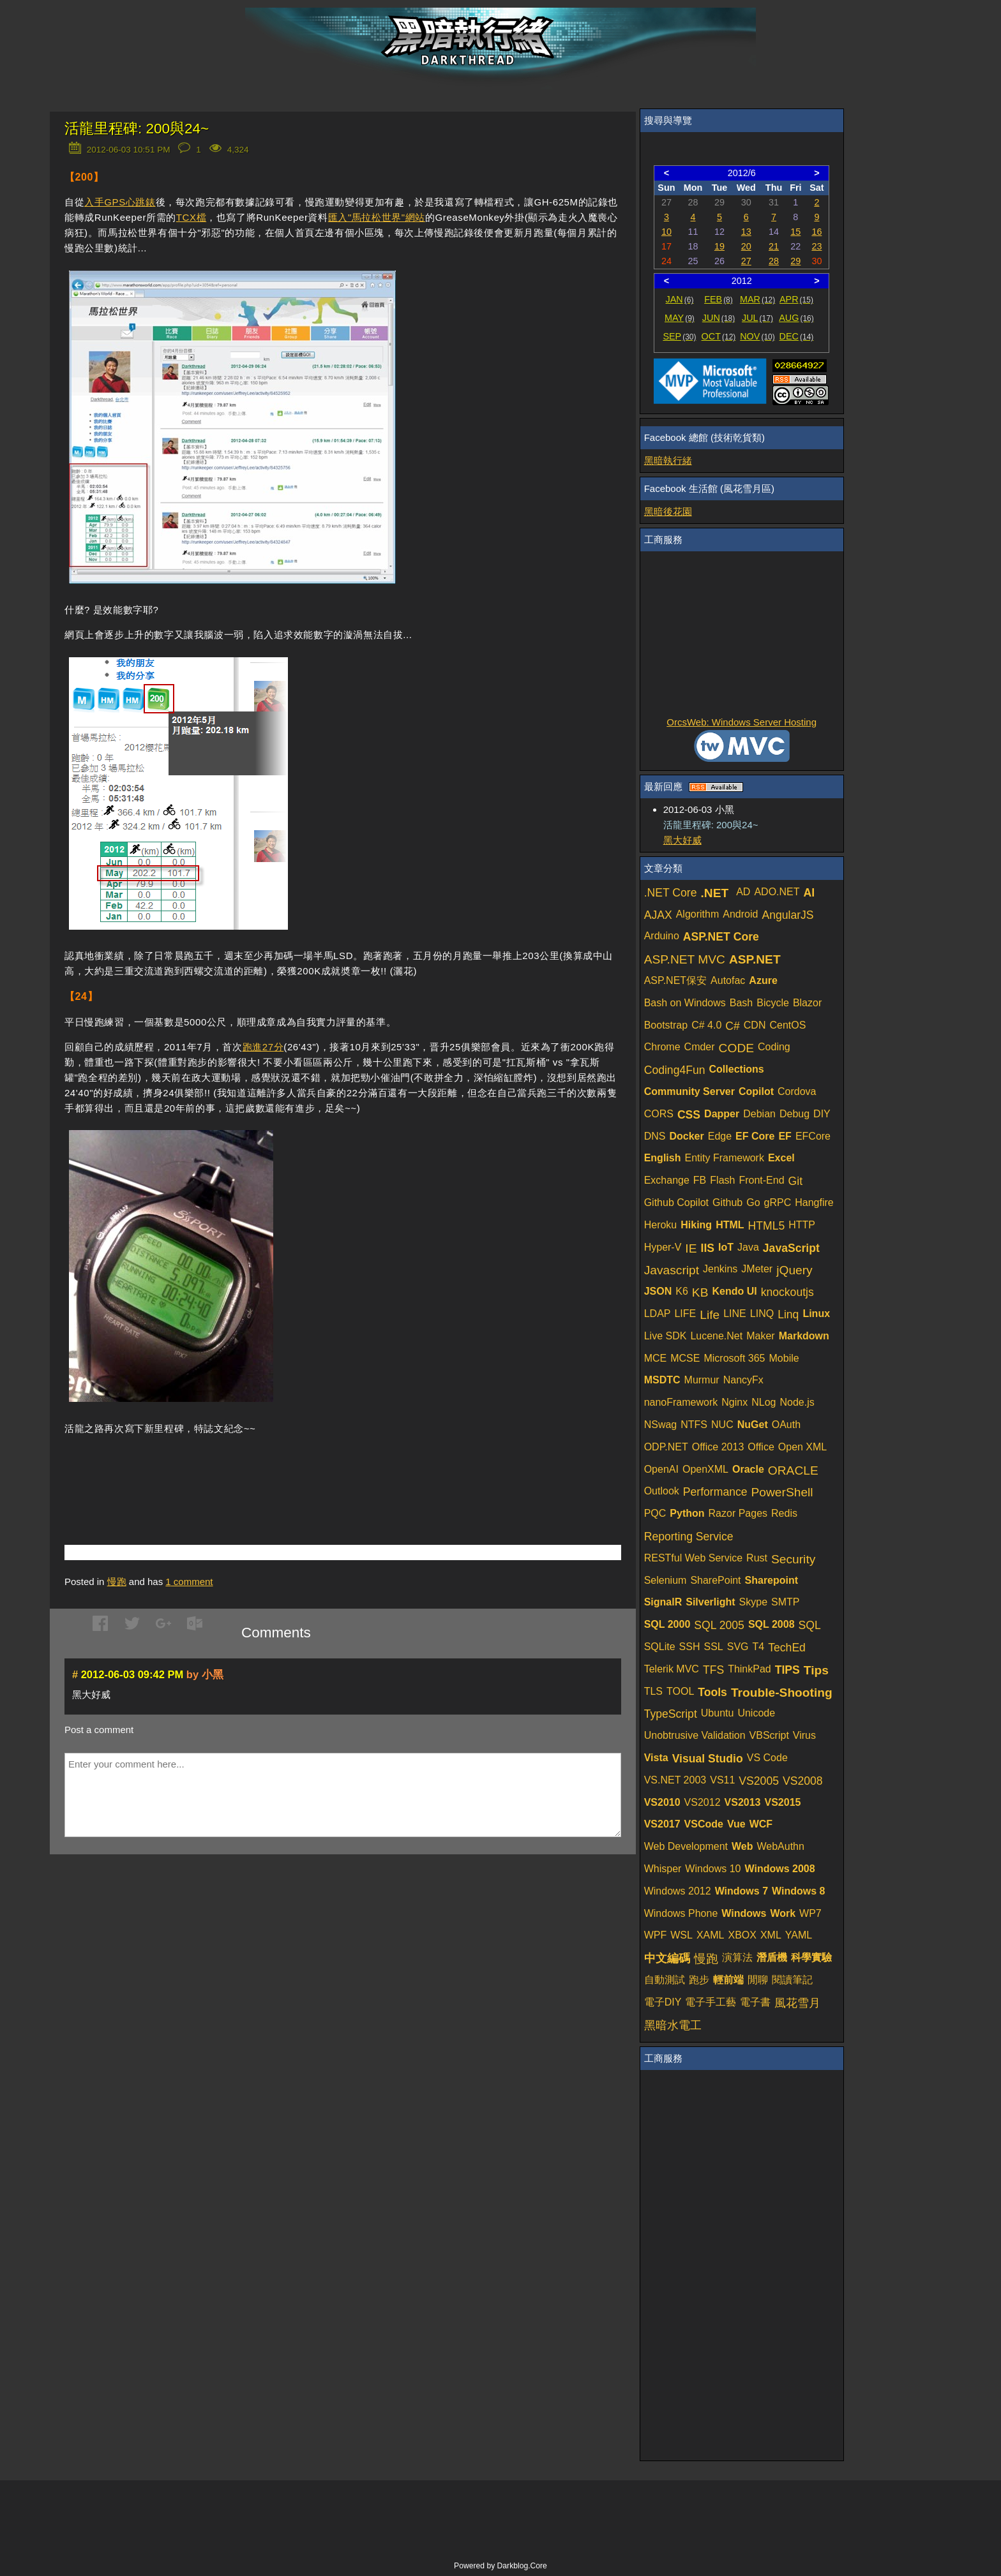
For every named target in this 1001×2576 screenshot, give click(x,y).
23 (816, 246)
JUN (718, 318)
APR (796, 299)
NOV (757, 336)
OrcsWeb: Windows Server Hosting (741, 722)
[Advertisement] (213, 1471)
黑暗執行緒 (668, 460)
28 (774, 261)
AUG (796, 318)
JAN (680, 299)
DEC (796, 336)
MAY (680, 318)
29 (795, 261)
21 (774, 246)
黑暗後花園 (668, 511)
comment (189, 1581)
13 (746, 232)
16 (816, 232)
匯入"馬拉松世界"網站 (376, 217)
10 (666, 232)
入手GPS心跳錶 (119, 202)
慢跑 (116, 1581)
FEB (718, 299)
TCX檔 (191, 217)
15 (795, 232)
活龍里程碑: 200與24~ (136, 129)
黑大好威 (682, 840)
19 (719, 246)
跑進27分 (263, 1046)
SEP (679, 336)
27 (746, 261)
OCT (719, 336)
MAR (757, 299)
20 (746, 246)
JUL (757, 318)
